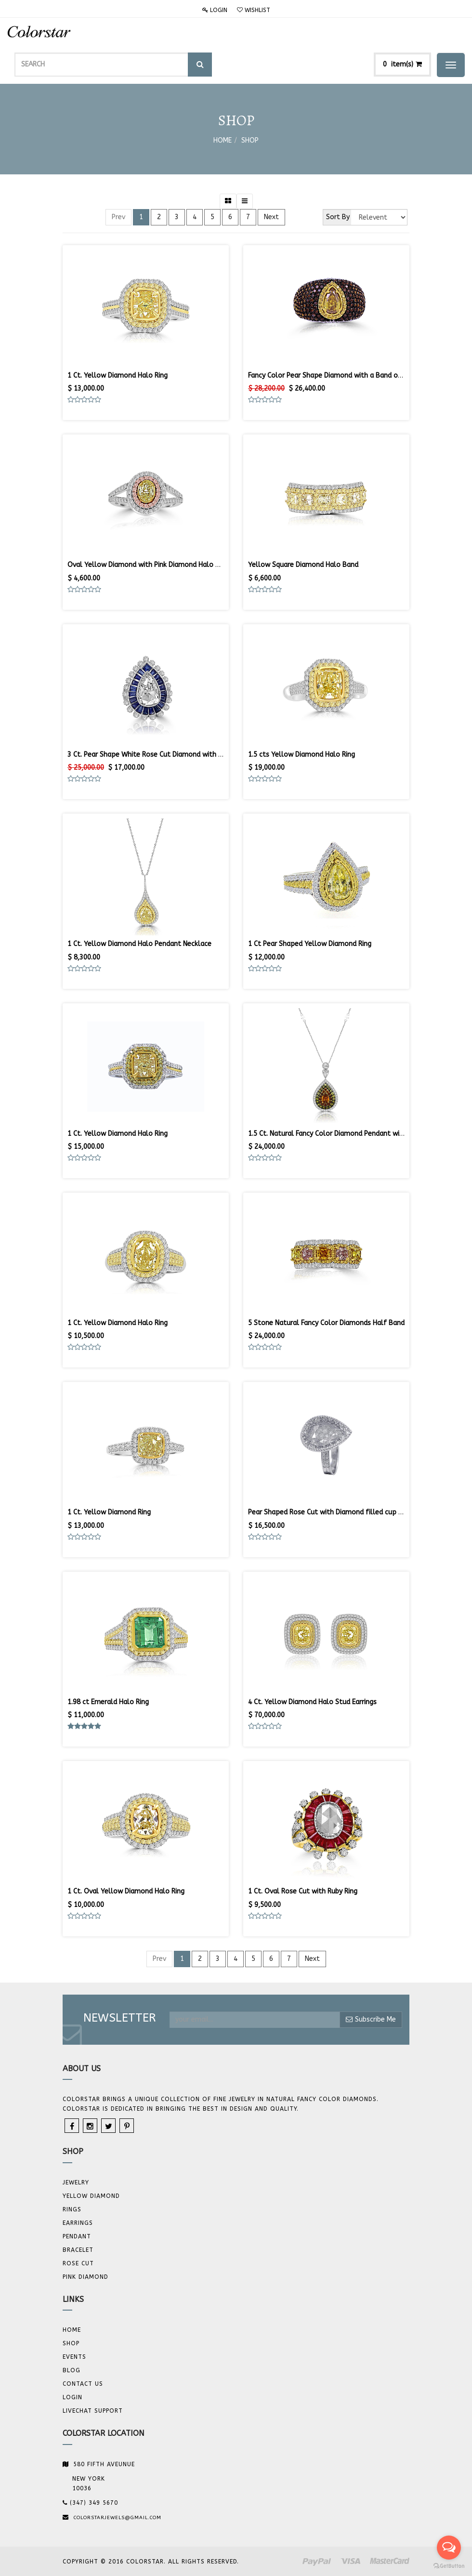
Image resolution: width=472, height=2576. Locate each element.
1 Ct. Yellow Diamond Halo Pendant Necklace (139, 944)
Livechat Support (93, 2410)
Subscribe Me (371, 2019)
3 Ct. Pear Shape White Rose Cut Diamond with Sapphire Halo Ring (172, 754)
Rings (72, 2209)
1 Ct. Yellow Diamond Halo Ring (117, 375)
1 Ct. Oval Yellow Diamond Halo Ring (125, 1891)
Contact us (83, 2383)
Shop (250, 140)
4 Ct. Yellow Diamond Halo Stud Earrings (312, 1702)
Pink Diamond (85, 2277)
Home (222, 140)
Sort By (338, 217)
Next (271, 217)
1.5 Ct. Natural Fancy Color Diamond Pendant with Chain (336, 1134)
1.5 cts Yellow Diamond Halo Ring (301, 754)
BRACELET (78, 2250)
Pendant (77, 2236)
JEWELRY (76, 2182)
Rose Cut (78, 2263)
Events (74, 2356)
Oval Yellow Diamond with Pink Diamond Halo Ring (147, 565)
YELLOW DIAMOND (91, 2196)
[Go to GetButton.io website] (448, 2566)
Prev (118, 217)
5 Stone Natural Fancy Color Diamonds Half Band (326, 1323)
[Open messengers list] (449, 2548)
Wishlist (253, 10)
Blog (71, 2370)
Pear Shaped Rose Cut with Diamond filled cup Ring (329, 1512)
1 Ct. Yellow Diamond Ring (109, 1512)
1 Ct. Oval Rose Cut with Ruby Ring (302, 1891)
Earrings (78, 2223)
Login (214, 10)
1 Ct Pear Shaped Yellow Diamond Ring (309, 944)
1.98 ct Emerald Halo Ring (108, 1702)
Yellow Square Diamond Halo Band (303, 565)
